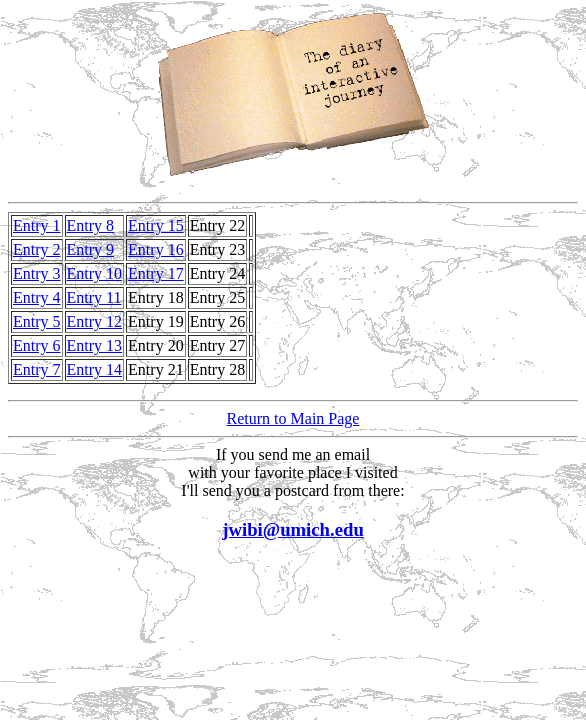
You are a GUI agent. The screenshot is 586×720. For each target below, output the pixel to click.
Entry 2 (37, 249)
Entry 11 (94, 297)
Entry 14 (95, 369)
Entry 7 (37, 369)
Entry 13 (95, 345)
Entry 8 (91, 225)
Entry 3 (37, 273)
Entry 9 (91, 249)
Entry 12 (95, 321)
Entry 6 (37, 345)
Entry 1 (37, 225)
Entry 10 (95, 273)
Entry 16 (156, 249)
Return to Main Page (293, 418)
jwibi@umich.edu (293, 529)
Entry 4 (37, 297)
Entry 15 (156, 225)
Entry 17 (156, 273)
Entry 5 (37, 321)
